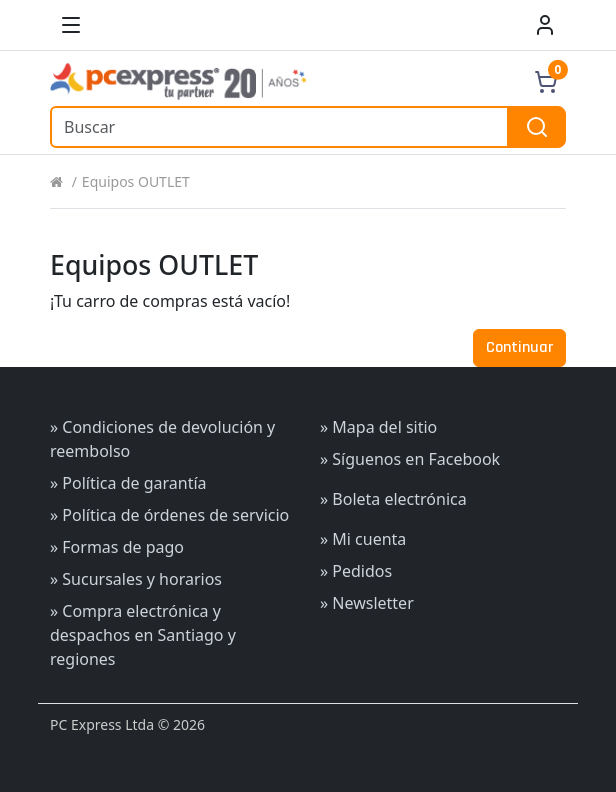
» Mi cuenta (363, 539)
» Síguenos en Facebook (410, 459)
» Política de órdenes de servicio (169, 515)
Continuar (519, 347)
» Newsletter (367, 603)
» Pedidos (356, 571)
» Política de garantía (128, 483)
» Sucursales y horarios (136, 579)
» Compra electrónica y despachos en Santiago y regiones (143, 635)
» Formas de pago (117, 547)
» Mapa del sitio (378, 427)
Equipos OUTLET (136, 181)
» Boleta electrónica (393, 499)
